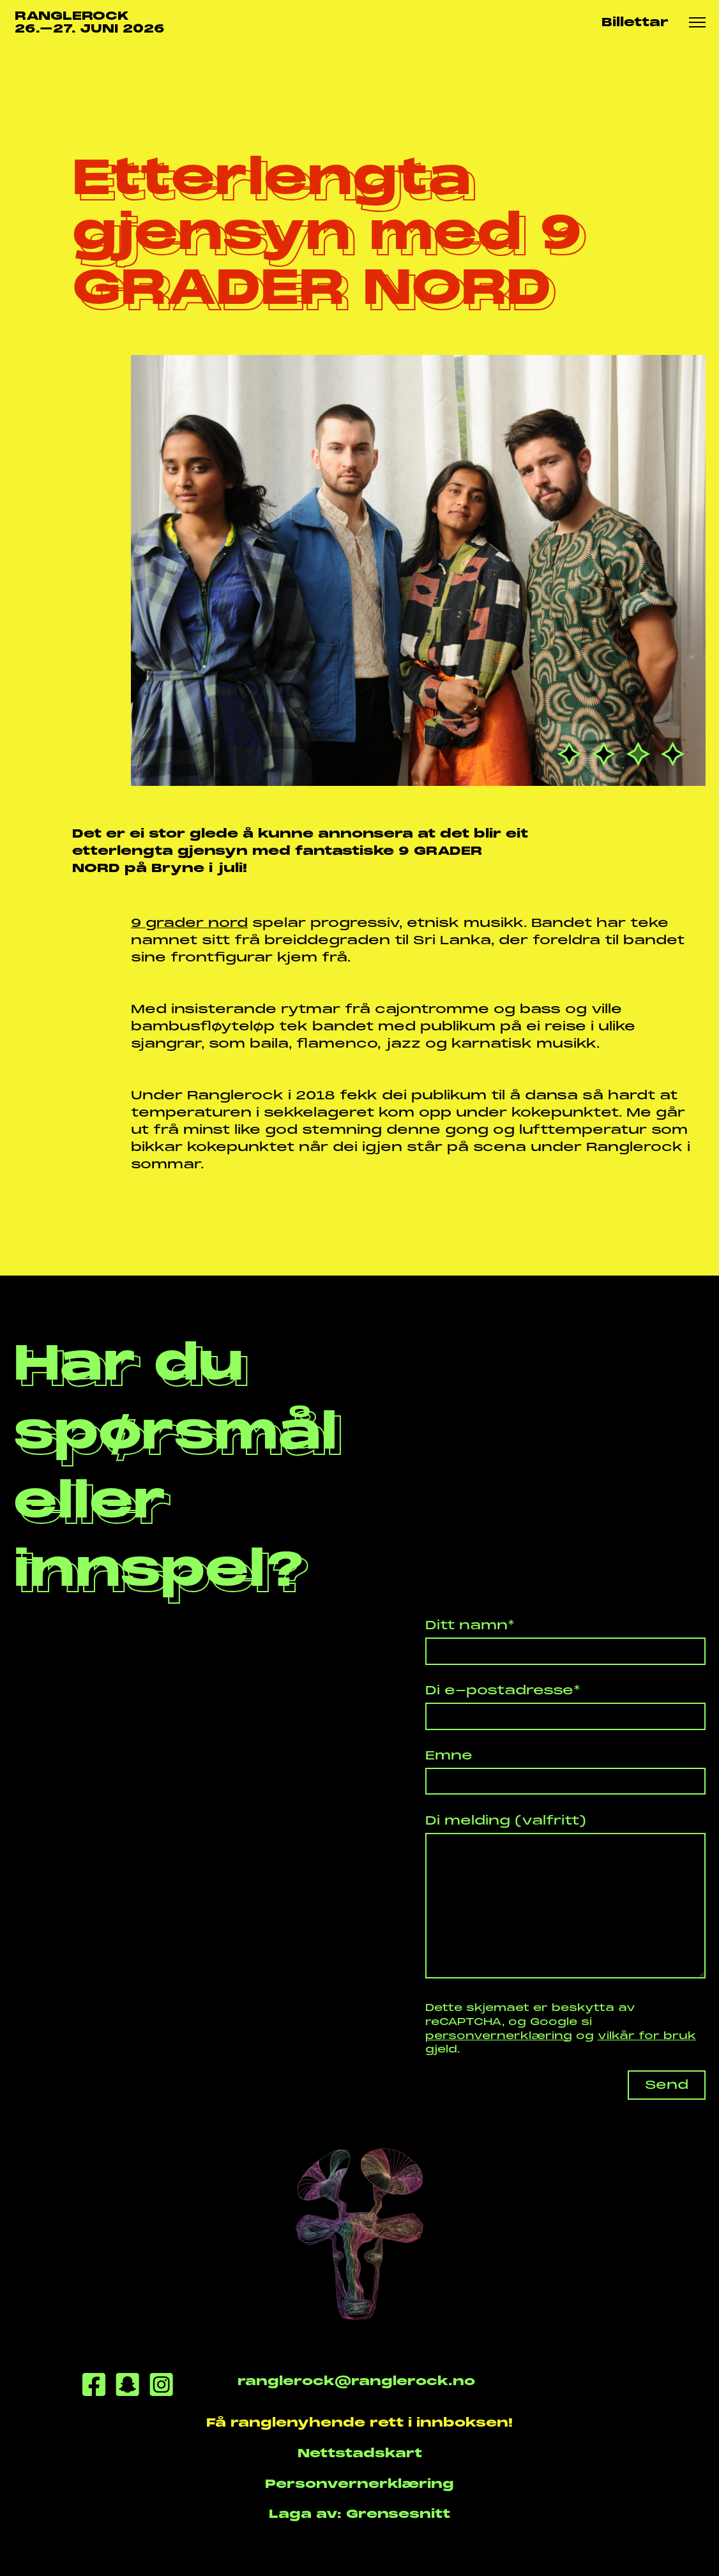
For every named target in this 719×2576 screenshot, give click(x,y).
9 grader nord (189, 922)
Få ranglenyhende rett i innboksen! (359, 2422)
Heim (28, 62)
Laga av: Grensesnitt (359, 2513)
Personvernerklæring (359, 2483)
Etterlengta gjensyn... (201, 62)
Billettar (635, 22)
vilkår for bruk (647, 2036)
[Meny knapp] (697, 23)
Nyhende (85, 62)
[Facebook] (93, 2387)
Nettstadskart (360, 2453)
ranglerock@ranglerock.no (356, 2381)
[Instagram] (161, 2387)
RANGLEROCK (90, 23)
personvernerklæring (498, 2036)
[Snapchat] (127, 2387)
